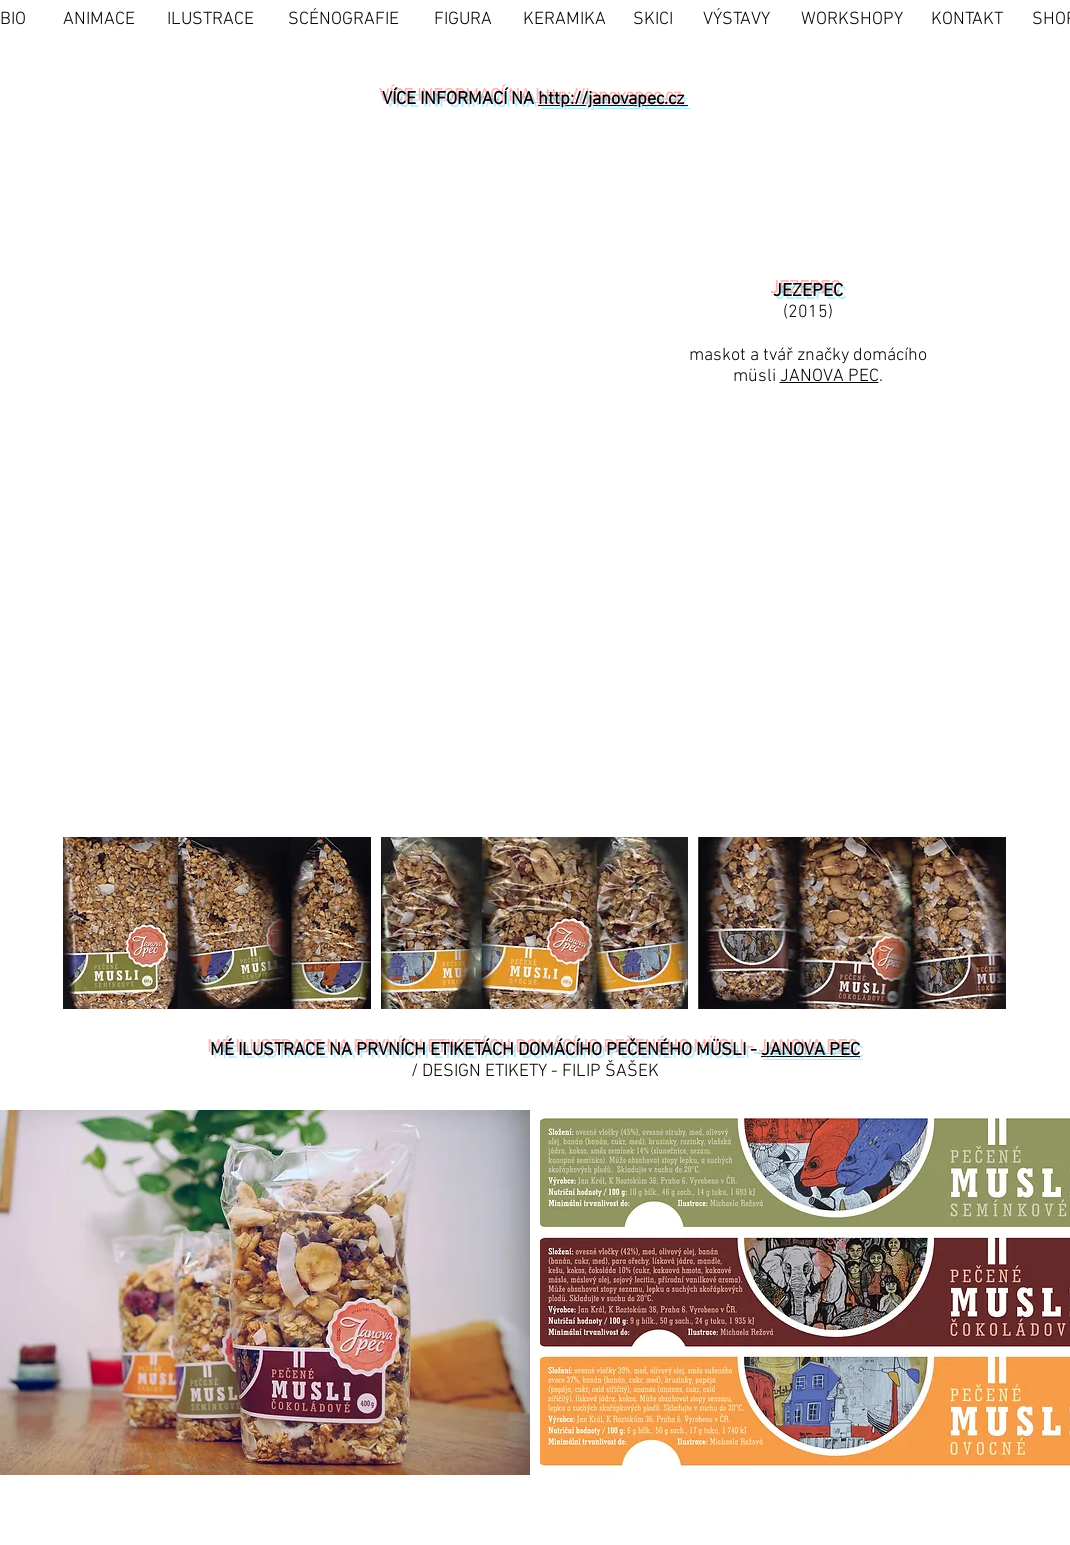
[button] (116, 672)
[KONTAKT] (967, 19)
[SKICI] (653, 19)
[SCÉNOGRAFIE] (343, 19)
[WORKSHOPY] (852, 19)
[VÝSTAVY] (736, 19)
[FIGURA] (462, 19)
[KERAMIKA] (564, 19)
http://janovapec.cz (613, 99)
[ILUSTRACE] (210, 19)
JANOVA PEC (829, 376)
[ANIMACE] (99, 19)
